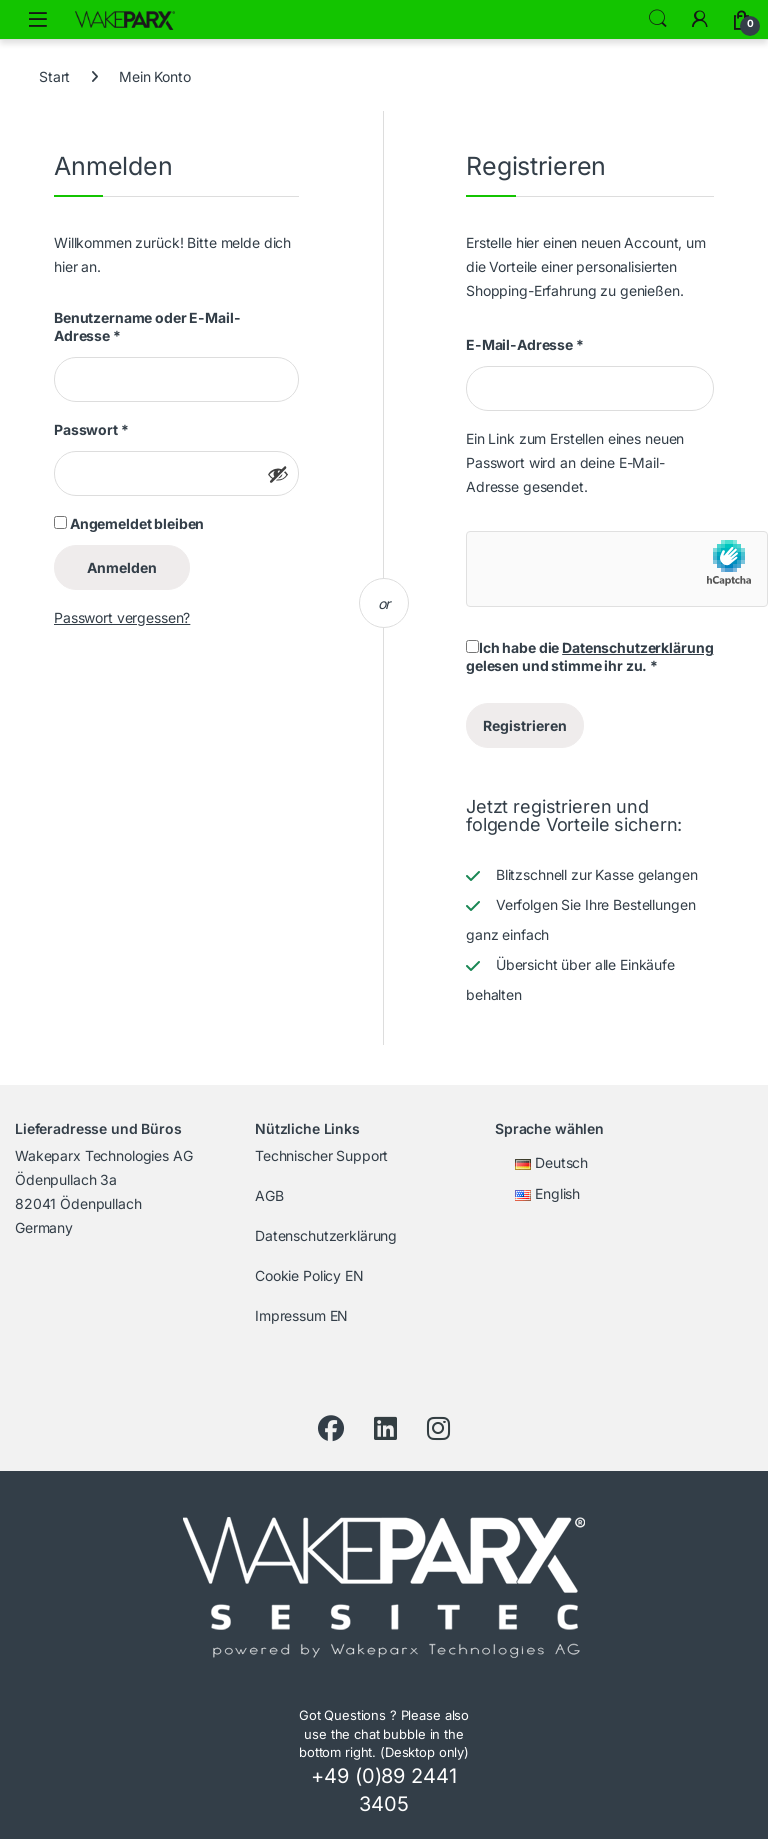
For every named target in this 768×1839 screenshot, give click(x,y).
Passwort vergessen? (122, 617)
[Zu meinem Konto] (700, 19)
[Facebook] (331, 1429)
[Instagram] (438, 1429)
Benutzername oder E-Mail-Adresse (147, 326)
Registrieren (525, 725)
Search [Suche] (658, 19)
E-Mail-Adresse (525, 344)
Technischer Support (321, 1155)
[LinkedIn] (385, 1429)
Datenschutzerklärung (637, 647)
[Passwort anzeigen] (278, 474)
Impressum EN (301, 1315)
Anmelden (122, 567)
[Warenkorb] (742, 19)
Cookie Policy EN (309, 1275)
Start (54, 76)
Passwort (91, 429)
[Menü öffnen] (38, 19)
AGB (269, 1195)
